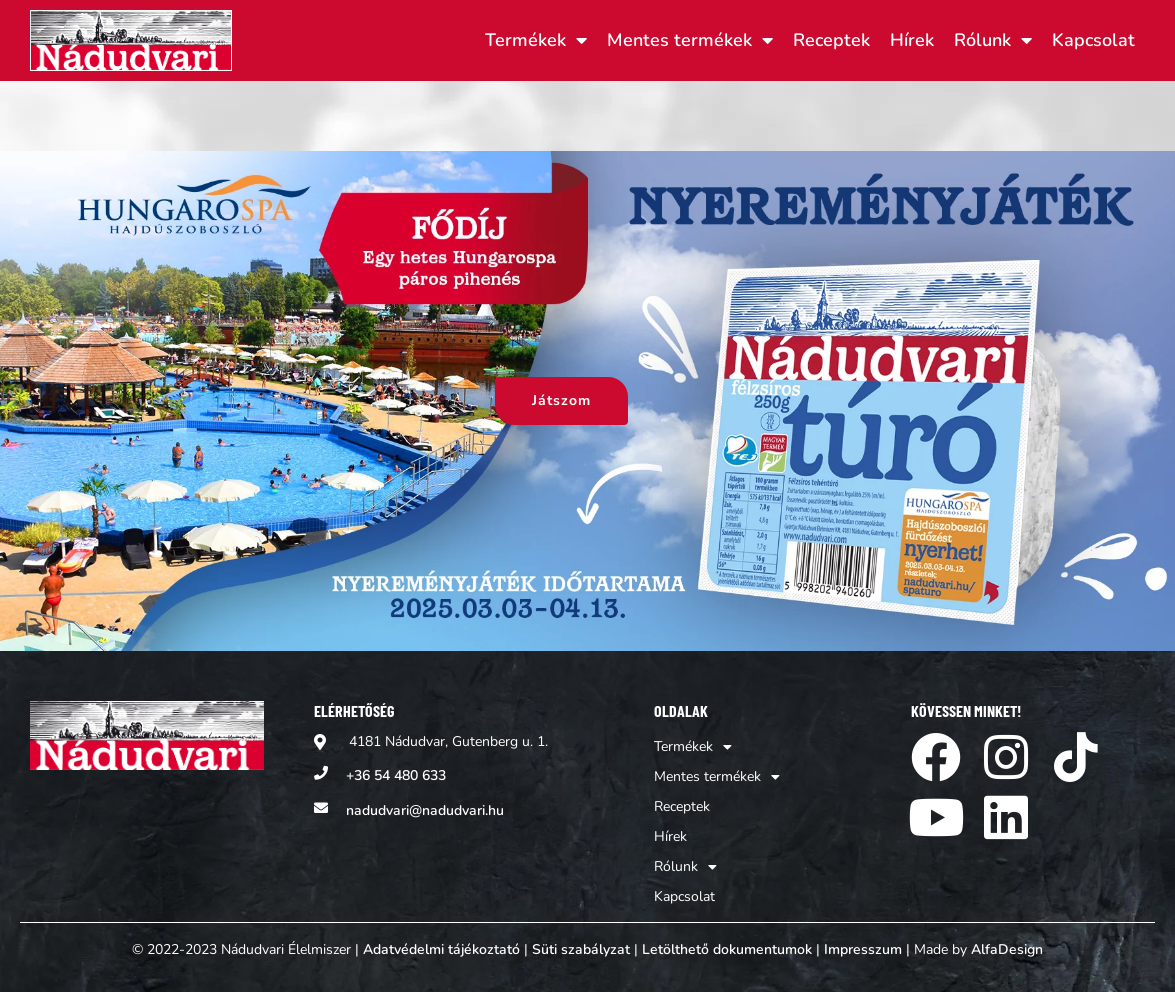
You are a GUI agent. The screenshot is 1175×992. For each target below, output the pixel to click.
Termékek (536, 40)
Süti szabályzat (581, 949)
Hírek (912, 40)
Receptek (831, 40)
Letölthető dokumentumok (727, 949)
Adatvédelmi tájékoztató (441, 949)
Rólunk (993, 40)
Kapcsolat (1093, 40)
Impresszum (863, 949)
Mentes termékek (690, 40)
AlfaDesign (1007, 949)
